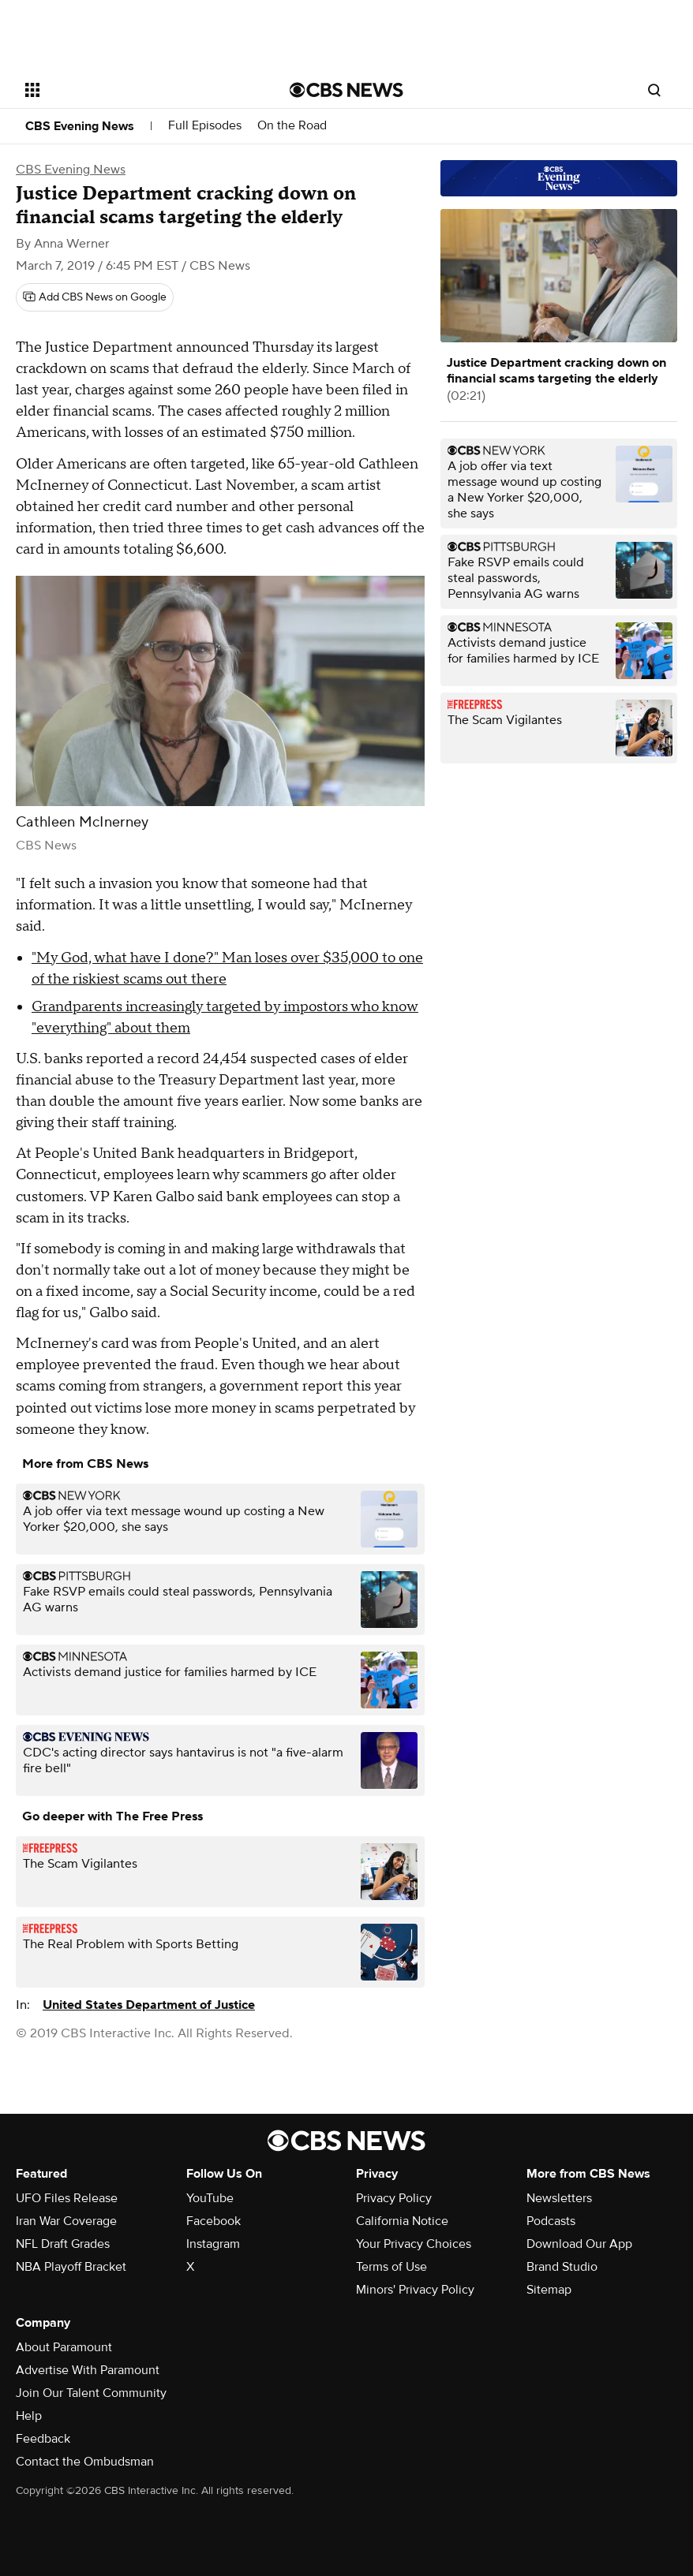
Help (29, 2416)
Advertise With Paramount (87, 2370)
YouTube (210, 2198)
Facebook (213, 2221)
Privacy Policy (394, 2198)
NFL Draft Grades (63, 2244)
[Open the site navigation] (132, 90)
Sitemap (548, 2289)
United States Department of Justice (149, 2005)
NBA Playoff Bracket (71, 2267)
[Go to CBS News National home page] (346, 90)
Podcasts (550, 2221)
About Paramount (64, 2347)
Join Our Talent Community (91, 2393)
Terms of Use (391, 2267)
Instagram (213, 2244)
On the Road (292, 125)
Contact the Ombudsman (85, 2461)
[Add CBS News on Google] (95, 297)
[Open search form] (654, 90)
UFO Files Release (67, 2198)
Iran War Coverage (66, 2221)
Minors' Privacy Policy (415, 2289)
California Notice (402, 2221)
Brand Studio (561, 2267)
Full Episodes (205, 125)
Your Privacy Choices (413, 2244)
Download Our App (579, 2244)
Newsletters (559, 2198)
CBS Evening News (79, 126)
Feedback (43, 2438)
